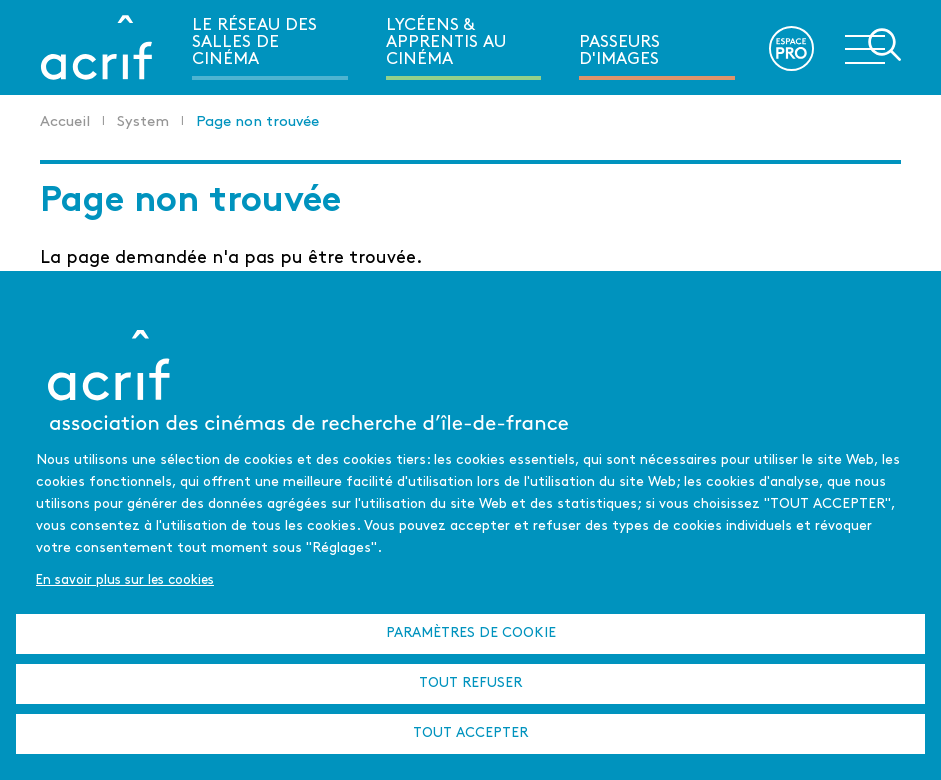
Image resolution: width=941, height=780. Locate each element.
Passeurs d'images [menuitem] (619, 51)
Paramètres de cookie (471, 633)
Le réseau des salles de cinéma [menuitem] (254, 42)
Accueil (65, 122)
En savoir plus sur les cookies (125, 580)
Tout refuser (470, 683)
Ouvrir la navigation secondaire (873, 46)
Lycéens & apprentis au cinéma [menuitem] (446, 42)
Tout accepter (470, 733)
